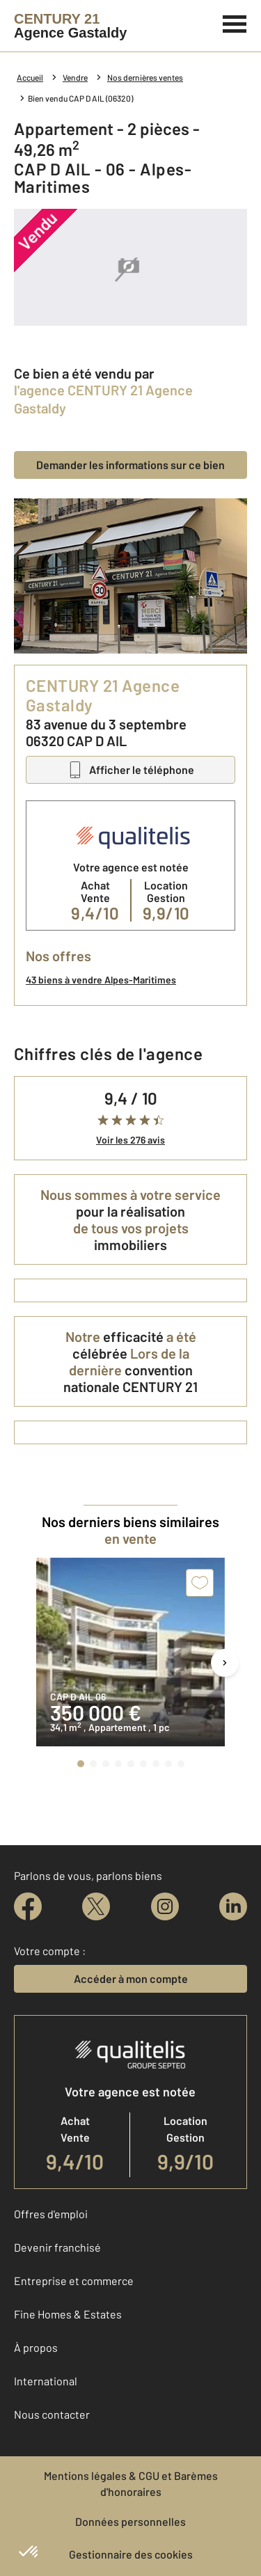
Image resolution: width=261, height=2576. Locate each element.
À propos (36, 2347)
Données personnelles (130, 2521)
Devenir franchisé (57, 2247)
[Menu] (235, 22)
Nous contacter (52, 2414)
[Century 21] (70, 26)
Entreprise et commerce (74, 2280)
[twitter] (96, 1906)
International (45, 2380)
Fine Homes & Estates (68, 2314)
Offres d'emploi (51, 2213)
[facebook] (28, 1906)
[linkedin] (233, 1906)
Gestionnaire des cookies (131, 2554)
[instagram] (165, 1906)
